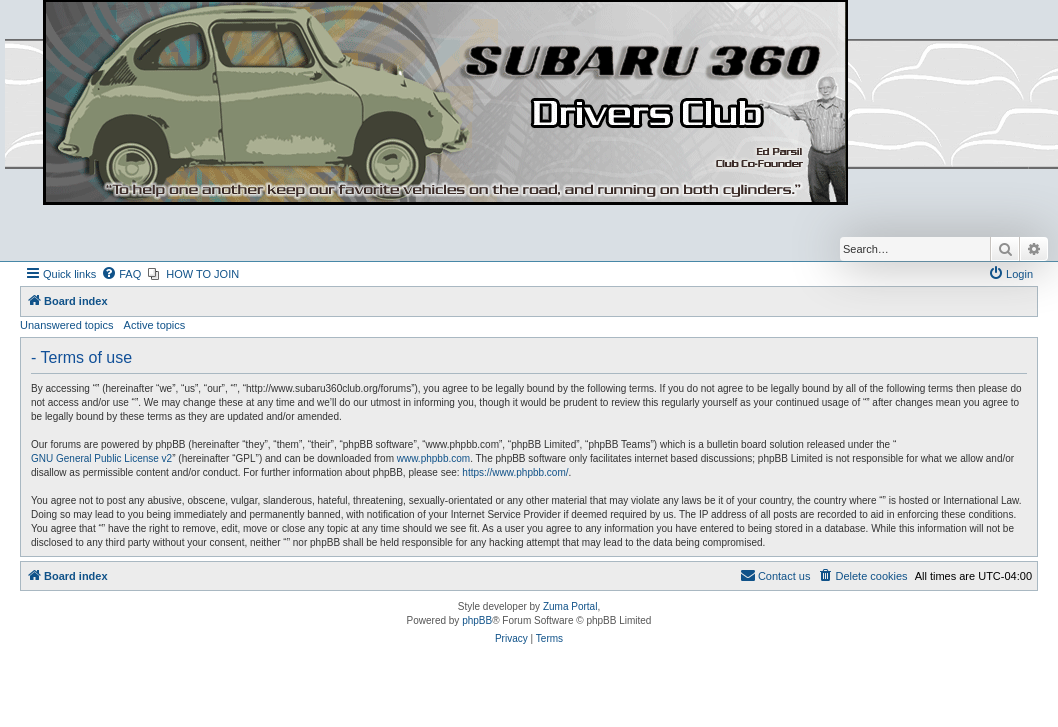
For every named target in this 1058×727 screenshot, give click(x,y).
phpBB (477, 620)
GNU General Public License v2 (101, 458)
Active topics (155, 325)
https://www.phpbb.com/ (515, 472)
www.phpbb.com (433, 458)
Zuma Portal (570, 606)
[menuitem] (121, 274)
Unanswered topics (67, 325)
